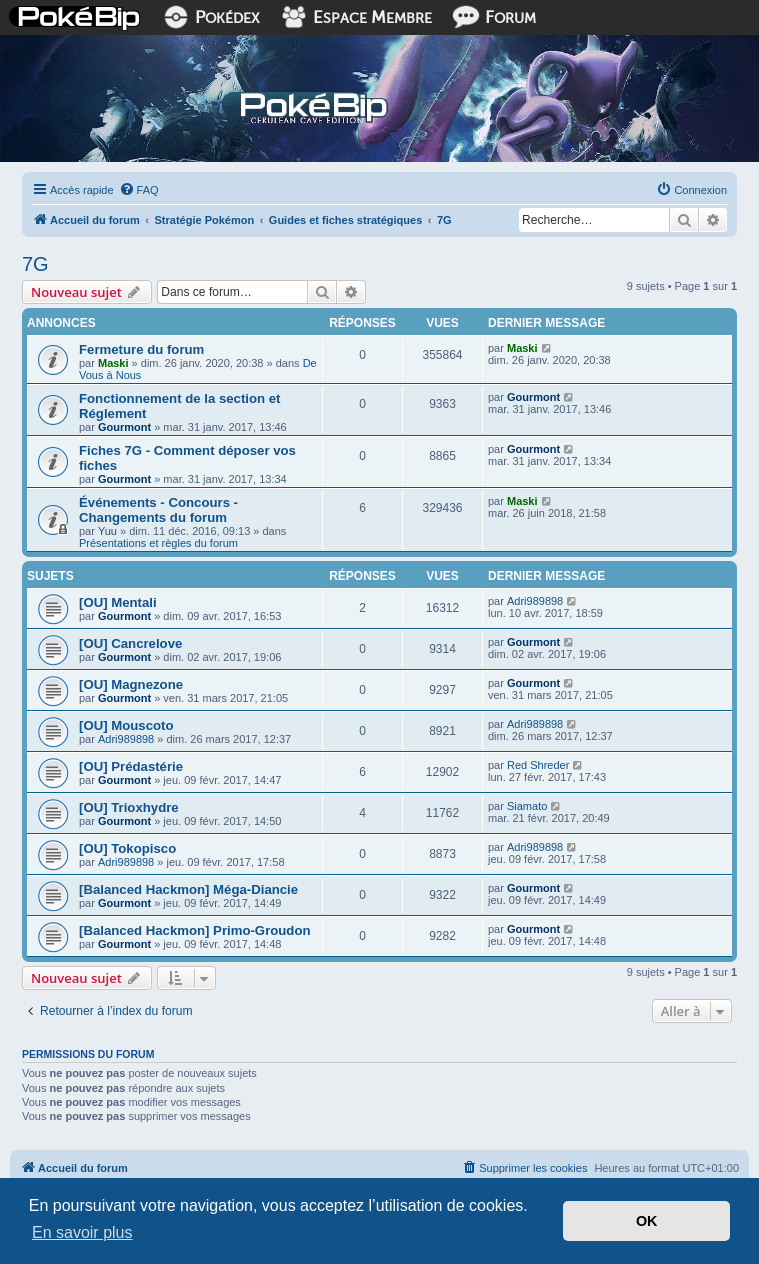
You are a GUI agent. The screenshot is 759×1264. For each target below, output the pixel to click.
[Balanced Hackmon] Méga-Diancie (188, 889)
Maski (113, 363)
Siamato (527, 806)
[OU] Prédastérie (131, 766)
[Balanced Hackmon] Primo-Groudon (195, 930)
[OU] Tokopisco (127, 848)
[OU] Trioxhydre (129, 807)
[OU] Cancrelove (130, 643)
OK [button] (647, 1221)
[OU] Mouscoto (126, 725)
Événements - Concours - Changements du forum (158, 510)
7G (35, 264)
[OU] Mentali (118, 602)
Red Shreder (538, 765)
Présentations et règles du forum (158, 543)
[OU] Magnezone (131, 684)
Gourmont (124, 427)
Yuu (107, 531)
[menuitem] (139, 190)
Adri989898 (535, 601)
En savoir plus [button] (82, 1232)
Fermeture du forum (141, 349)
